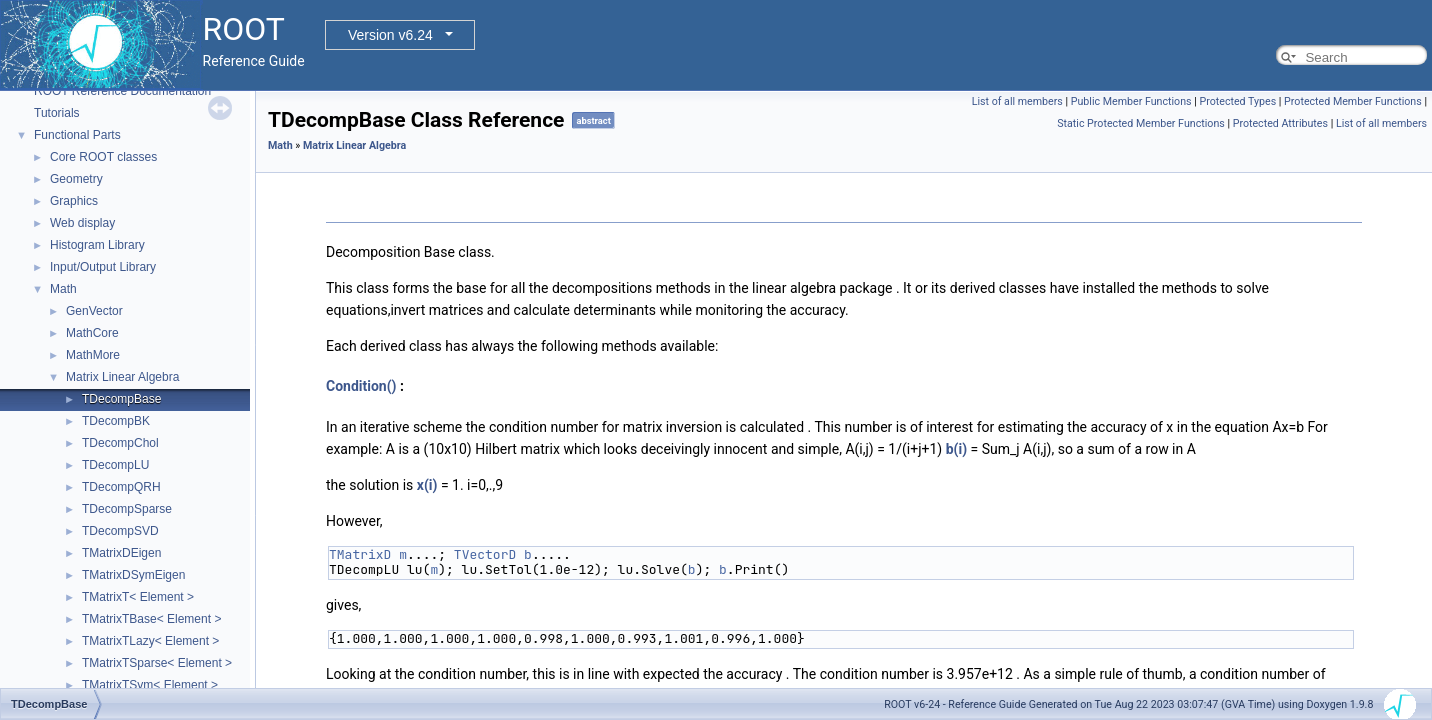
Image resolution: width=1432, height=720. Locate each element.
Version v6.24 (390, 35)
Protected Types (1237, 101)
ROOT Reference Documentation (122, 91)
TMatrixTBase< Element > (151, 619)
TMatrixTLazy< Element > (150, 641)
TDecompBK (116, 421)
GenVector (94, 311)
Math (63, 289)
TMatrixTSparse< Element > (157, 663)
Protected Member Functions (1353, 101)
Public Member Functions (1131, 101)
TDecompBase (121, 399)
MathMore (93, 355)
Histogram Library (97, 245)
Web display (82, 223)
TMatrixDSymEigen (133, 575)
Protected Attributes (1280, 123)
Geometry (76, 179)
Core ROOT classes (103, 157)
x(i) (427, 485)
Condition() (361, 386)
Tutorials (57, 113)
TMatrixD (360, 554)
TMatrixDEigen (121, 553)
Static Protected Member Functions (1141, 123)
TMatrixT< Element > (138, 597)
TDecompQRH (121, 487)
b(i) (956, 449)
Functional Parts (77, 135)
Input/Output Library (103, 267)
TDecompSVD (120, 531)
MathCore (92, 333)
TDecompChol (120, 443)
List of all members (1017, 101)
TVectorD (485, 554)
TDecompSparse (127, 509)
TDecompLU (115, 465)
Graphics (74, 201)
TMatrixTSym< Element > (150, 685)
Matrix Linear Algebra (122, 377)
